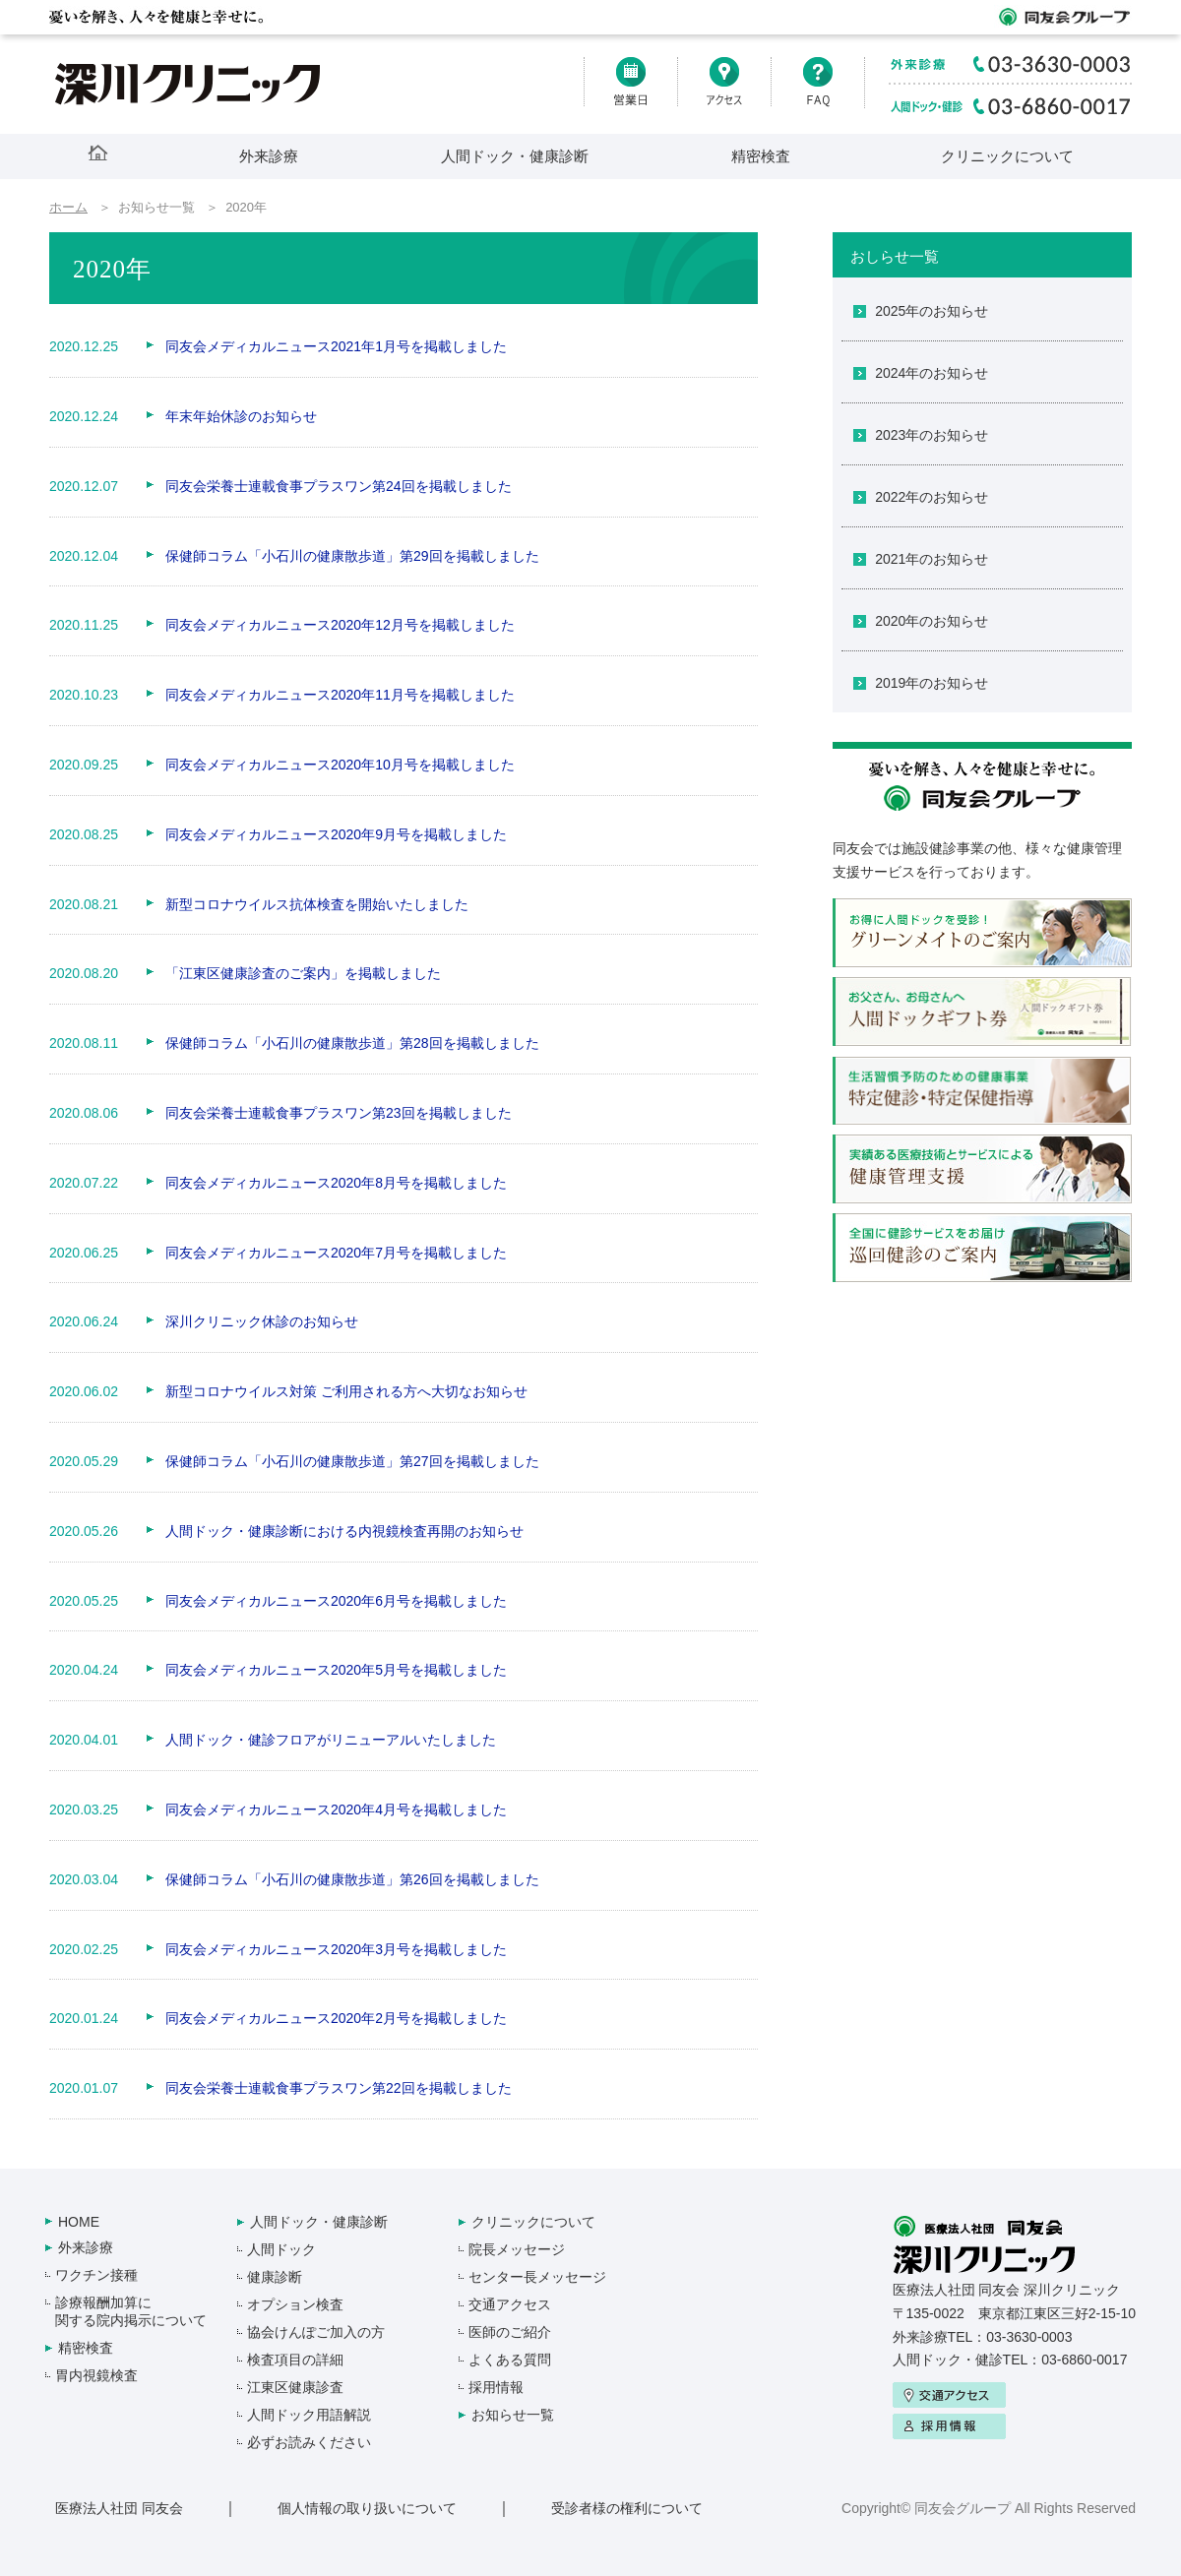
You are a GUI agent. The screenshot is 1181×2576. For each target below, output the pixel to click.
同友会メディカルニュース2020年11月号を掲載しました (340, 695)
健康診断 (274, 2277)
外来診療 (268, 156)
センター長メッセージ (537, 2277)
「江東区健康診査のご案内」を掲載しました (303, 973)
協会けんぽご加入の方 (316, 2332)
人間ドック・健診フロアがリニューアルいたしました (330, 1740)
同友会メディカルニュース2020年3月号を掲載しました (336, 1949)
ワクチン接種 (96, 2275)
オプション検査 (295, 2304)
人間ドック (281, 2249)
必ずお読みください (309, 2442)
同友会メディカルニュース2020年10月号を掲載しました (340, 764)
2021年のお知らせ (931, 559)
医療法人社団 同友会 (119, 2508)
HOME (78, 2222)
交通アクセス (509, 2304)
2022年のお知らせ (931, 497)
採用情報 (496, 2387)
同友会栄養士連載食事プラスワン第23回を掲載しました (338, 1113)
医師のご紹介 (509, 2332)
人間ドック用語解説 (309, 2415)
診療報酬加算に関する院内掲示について (131, 2311)
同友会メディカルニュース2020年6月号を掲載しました (336, 1601)
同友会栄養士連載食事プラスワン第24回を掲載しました (338, 486)
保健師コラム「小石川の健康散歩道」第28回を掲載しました (352, 1043)
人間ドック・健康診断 (515, 156)
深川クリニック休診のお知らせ (261, 1321)
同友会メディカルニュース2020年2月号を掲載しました (336, 2018)
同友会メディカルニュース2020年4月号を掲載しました (336, 1809)
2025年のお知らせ (931, 311)
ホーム (68, 207)
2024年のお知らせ (931, 373)
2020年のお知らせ (931, 621)
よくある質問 (509, 2359)
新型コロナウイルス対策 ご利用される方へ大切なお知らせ (346, 1391)
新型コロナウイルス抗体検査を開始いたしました (316, 904)
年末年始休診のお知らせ (241, 416)
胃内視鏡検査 (96, 2375)
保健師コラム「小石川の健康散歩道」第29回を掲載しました (352, 556)
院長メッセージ (516, 2249)
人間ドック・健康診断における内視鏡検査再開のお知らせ (344, 1531)
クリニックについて (1007, 156)
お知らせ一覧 (512, 2415)
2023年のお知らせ (931, 435)
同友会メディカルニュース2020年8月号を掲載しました (336, 1183)
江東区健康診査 (295, 2387)
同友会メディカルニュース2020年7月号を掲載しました (336, 1252)
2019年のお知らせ (931, 683)
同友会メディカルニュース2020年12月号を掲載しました (340, 625)
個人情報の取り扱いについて (367, 2508)
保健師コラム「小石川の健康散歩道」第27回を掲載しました (352, 1461)
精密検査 (760, 156)
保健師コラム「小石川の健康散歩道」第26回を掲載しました (352, 1879)
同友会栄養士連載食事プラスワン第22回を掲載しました (338, 2088)
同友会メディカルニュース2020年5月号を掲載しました (336, 1670)
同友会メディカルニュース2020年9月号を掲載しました (336, 834)
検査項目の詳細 (295, 2359)
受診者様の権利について (627, 2508)
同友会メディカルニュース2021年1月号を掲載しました (336, 346)
